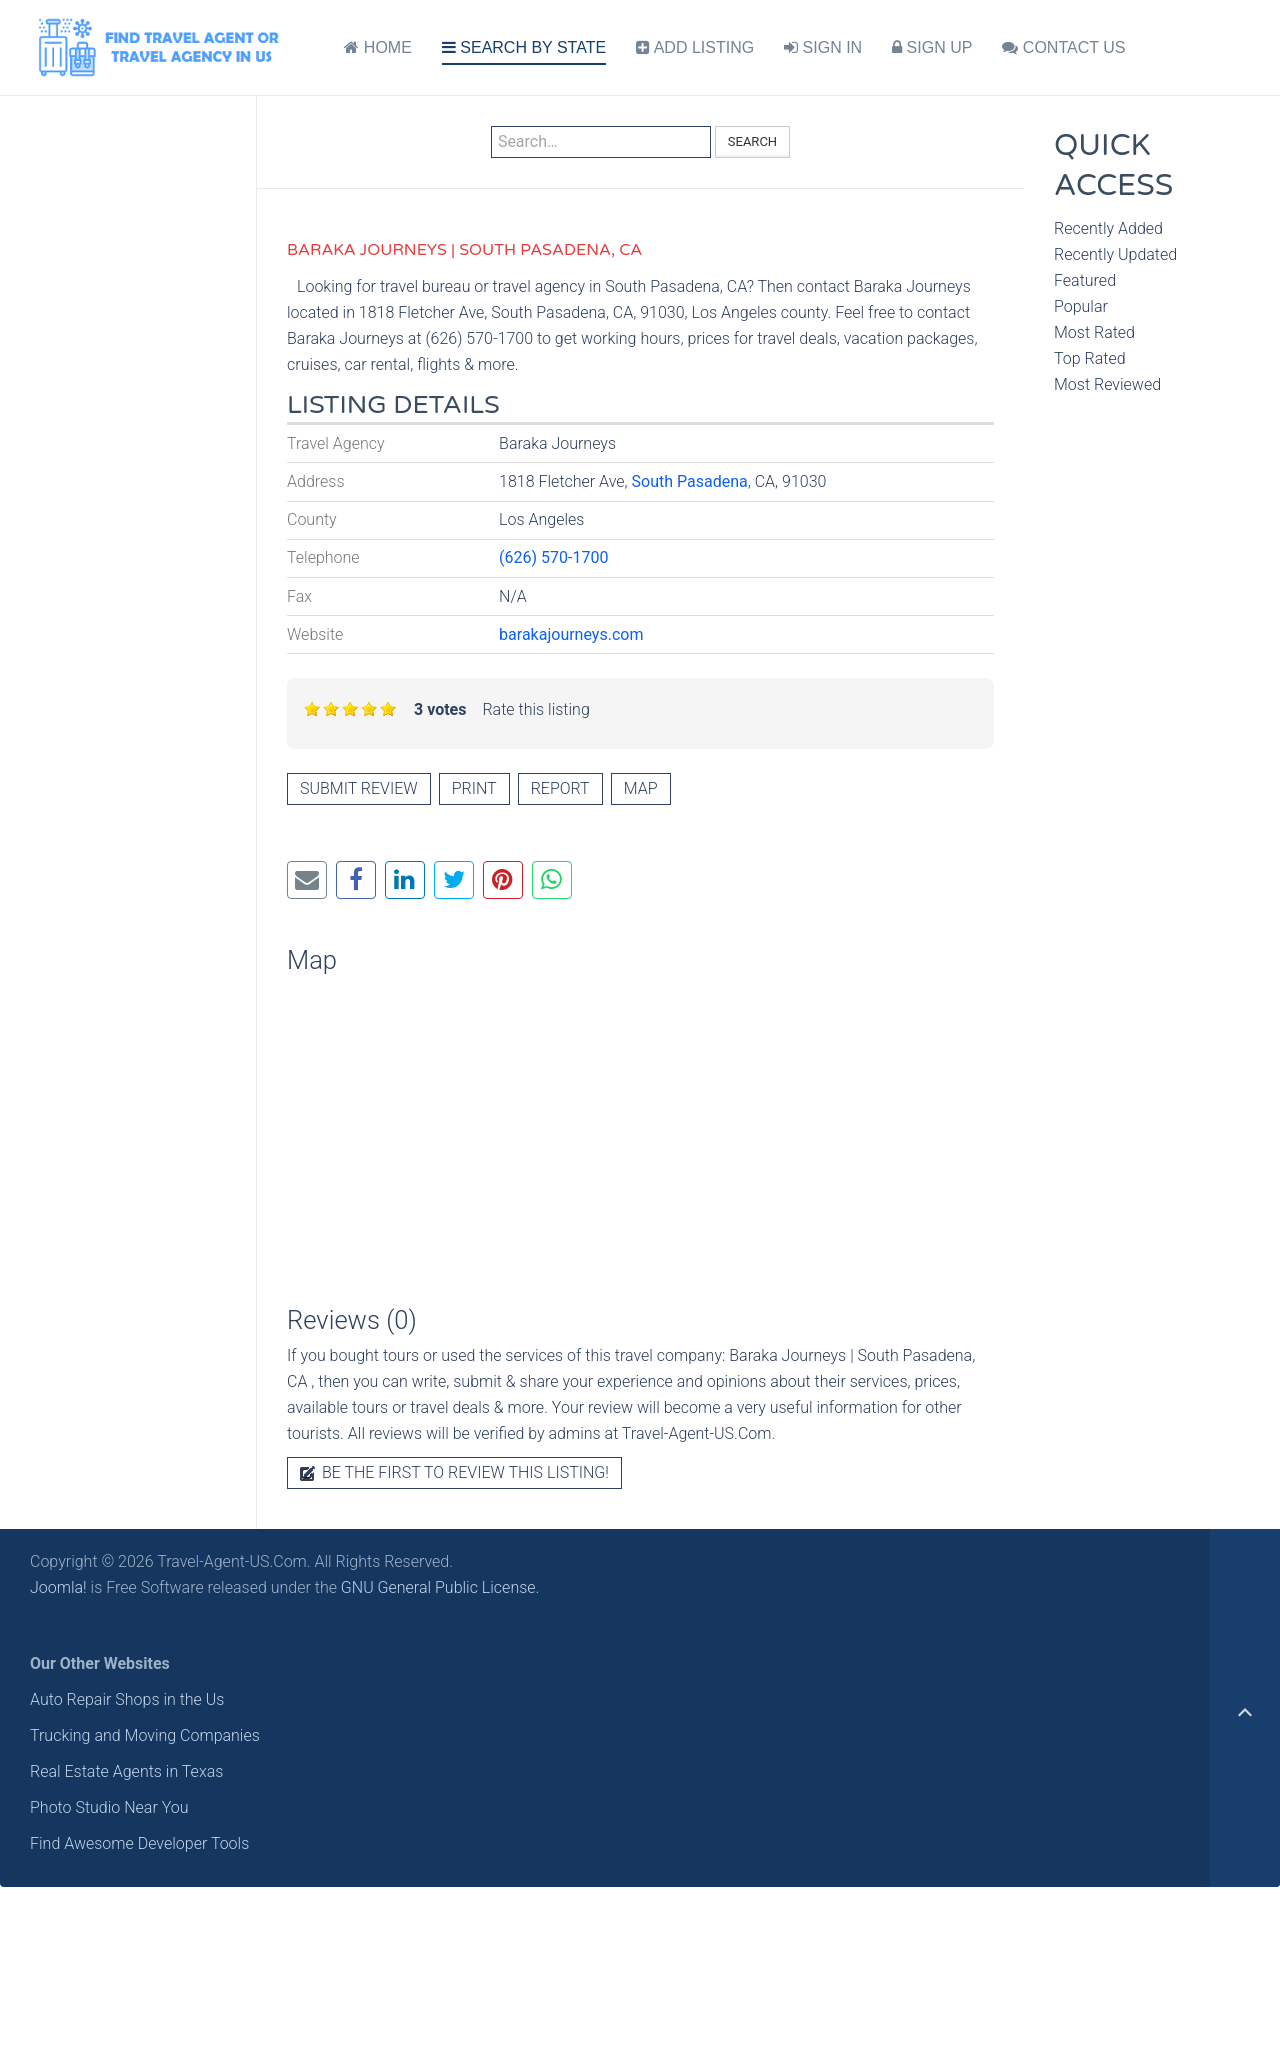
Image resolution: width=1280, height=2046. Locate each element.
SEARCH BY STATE (524, 47)
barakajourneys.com (571, 634)
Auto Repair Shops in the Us (127, 1699)
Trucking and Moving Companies (145, 1735)
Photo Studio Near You (109, 1807)
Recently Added (1108, 228)
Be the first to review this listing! (454, 1472)
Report (560, 788)
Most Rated (1094, 332)
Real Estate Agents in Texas (126, 1771)
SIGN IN (823, 47)
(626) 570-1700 (553, 557)
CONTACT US (1063, 47)
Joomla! (58, 1587)
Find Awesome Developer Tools (139, 1843)
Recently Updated (1115, 254)
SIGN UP (932, 47)
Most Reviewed (1107, 384)
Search (752, 141)
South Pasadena (690, 481)
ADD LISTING (695, 47)
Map (641, 788)
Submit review (359, 788)
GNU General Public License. (440, 1587)
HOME (377, 47)
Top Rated (1090, 358)
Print (474, 788)
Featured (1085, 280)
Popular (1081, 306)
